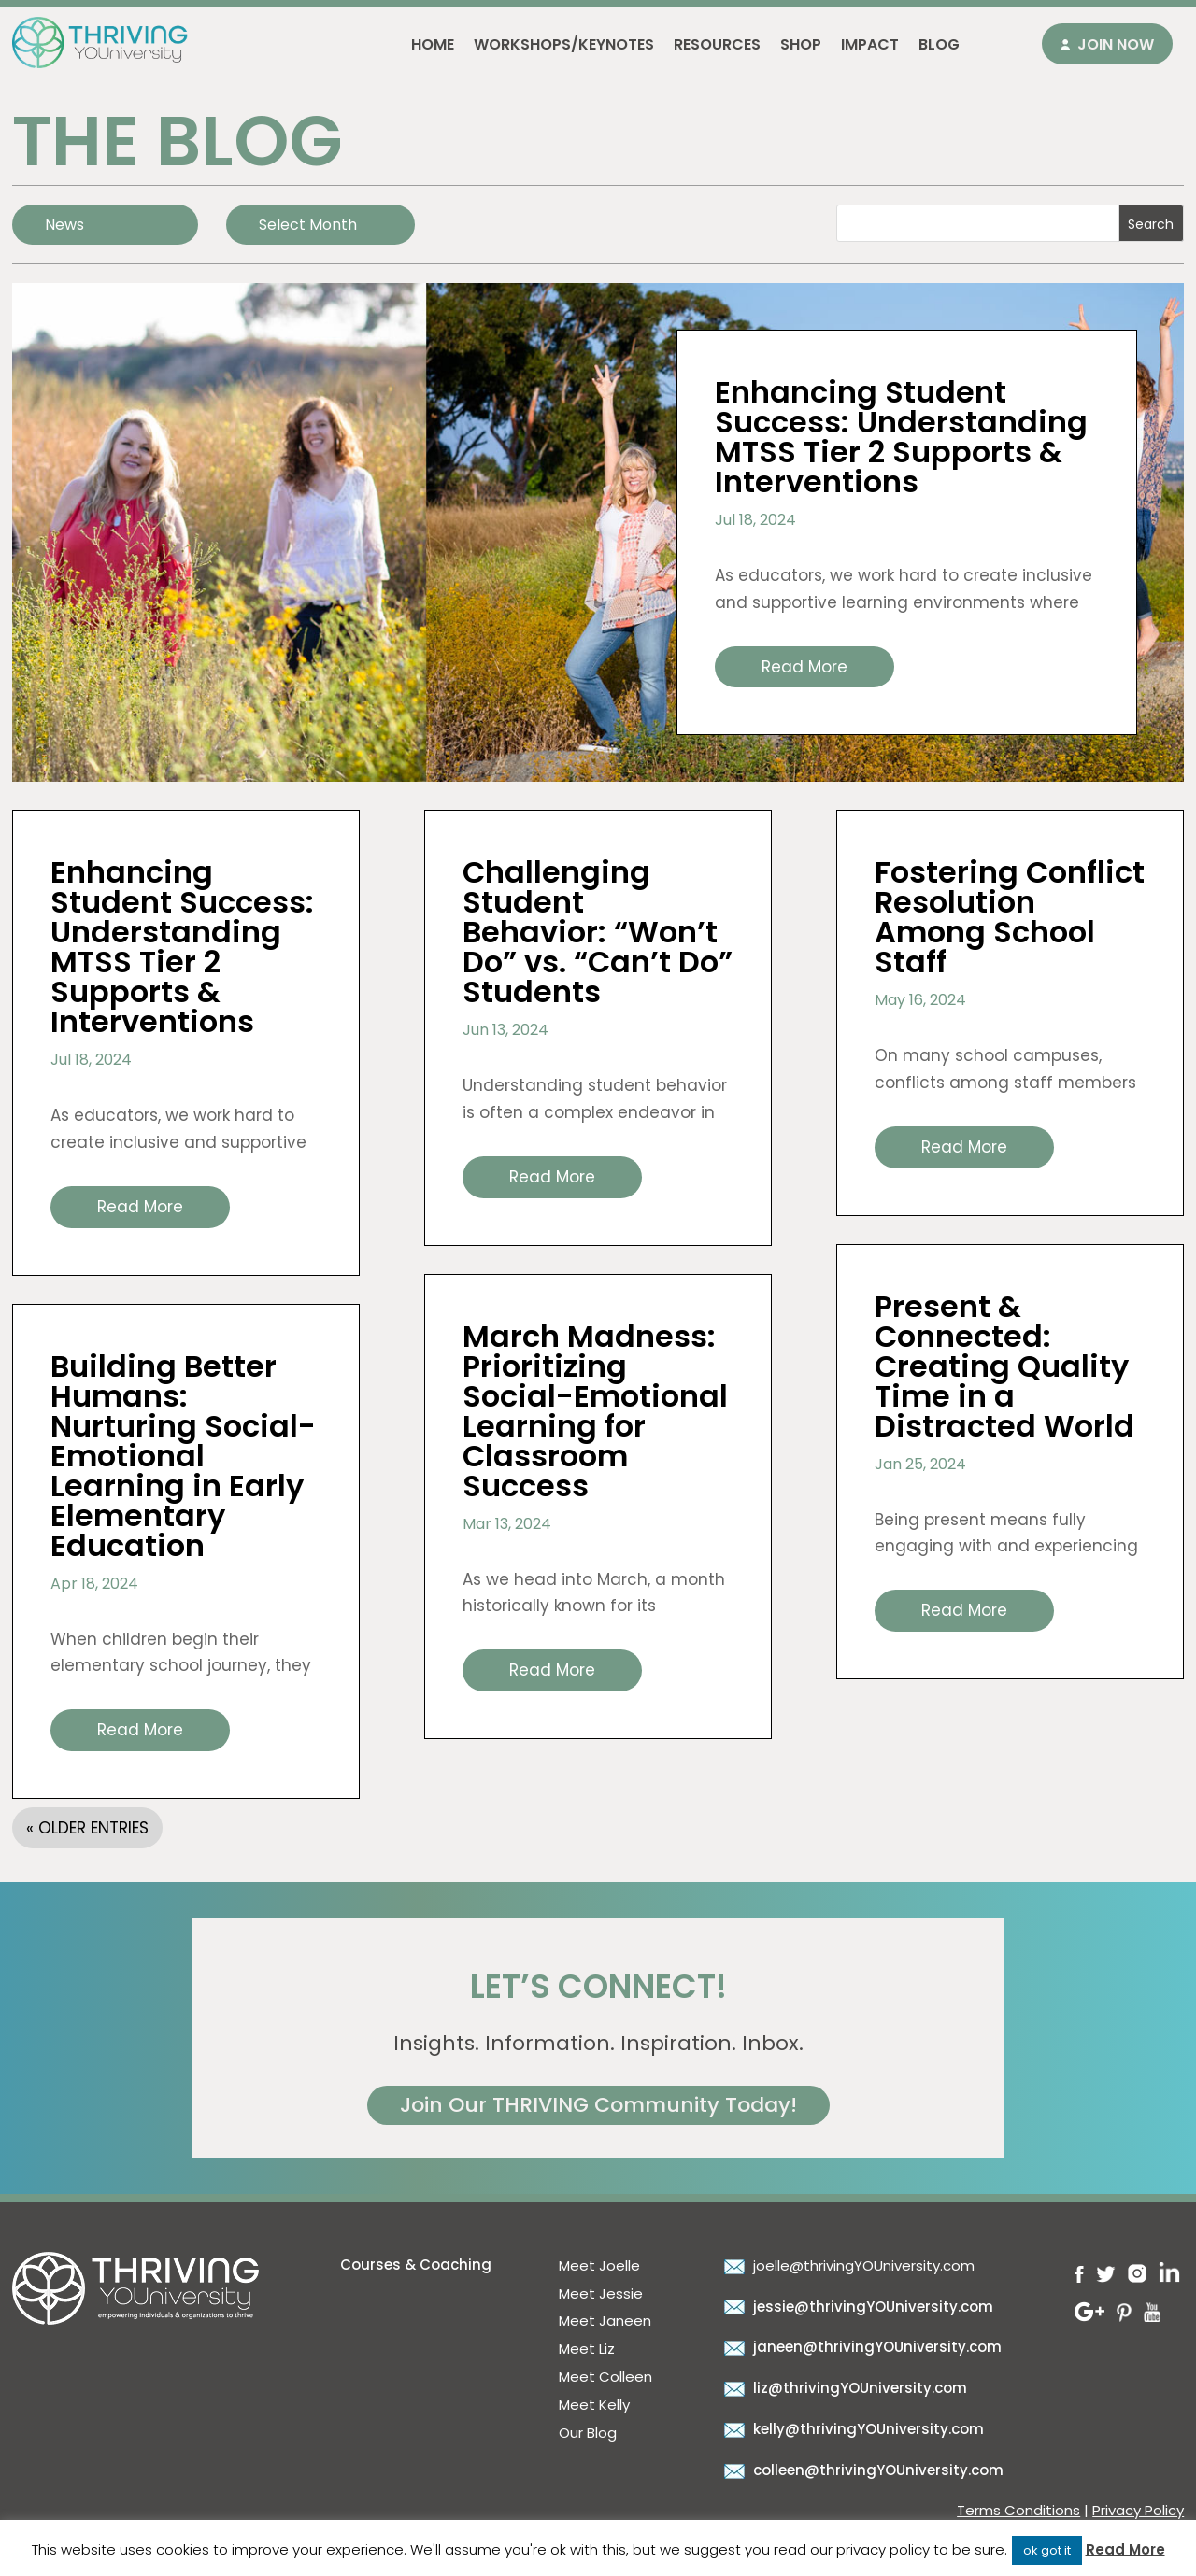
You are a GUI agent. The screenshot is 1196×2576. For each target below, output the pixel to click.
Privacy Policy (1138, 2510)
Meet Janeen (605, 2320)
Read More (1125, 2549)
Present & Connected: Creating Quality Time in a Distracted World (1004, 1366)
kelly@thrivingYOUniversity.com (851, 2429)
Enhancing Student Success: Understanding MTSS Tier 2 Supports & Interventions (901, 436)
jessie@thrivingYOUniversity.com (856, 2306)
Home (432, 44)
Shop (800, 44)
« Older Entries (87, 1828)
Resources (717, 44)
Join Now (1115, 44)
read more (804, 667)
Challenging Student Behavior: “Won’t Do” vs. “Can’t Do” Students (598, 931)
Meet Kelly (594, 2404)
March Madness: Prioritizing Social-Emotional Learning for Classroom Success (595, 1411)
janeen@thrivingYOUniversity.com (860, 2347)
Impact (870, 44)
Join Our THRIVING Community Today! (598, 2104)
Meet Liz (587, 2348)
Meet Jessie (601, 2293)
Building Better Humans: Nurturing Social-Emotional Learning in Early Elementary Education (183, 1455)
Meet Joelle (599, 2265)
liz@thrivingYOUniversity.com (843, 2388)
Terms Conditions (1018, 2510)
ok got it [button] (1047, 2550)
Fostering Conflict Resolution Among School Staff (1010, 917)
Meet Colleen (605, 2376)
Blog (939, 44)
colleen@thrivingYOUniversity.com (861, 2470)
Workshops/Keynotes (564, 44)
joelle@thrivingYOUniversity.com (847, 2265)
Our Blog (588, 2432)
